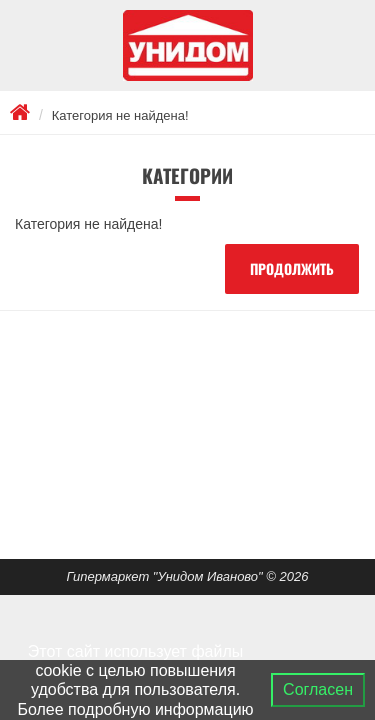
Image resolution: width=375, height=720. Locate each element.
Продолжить (292, 268)
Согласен (318, 689)
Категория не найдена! (120, 115)
